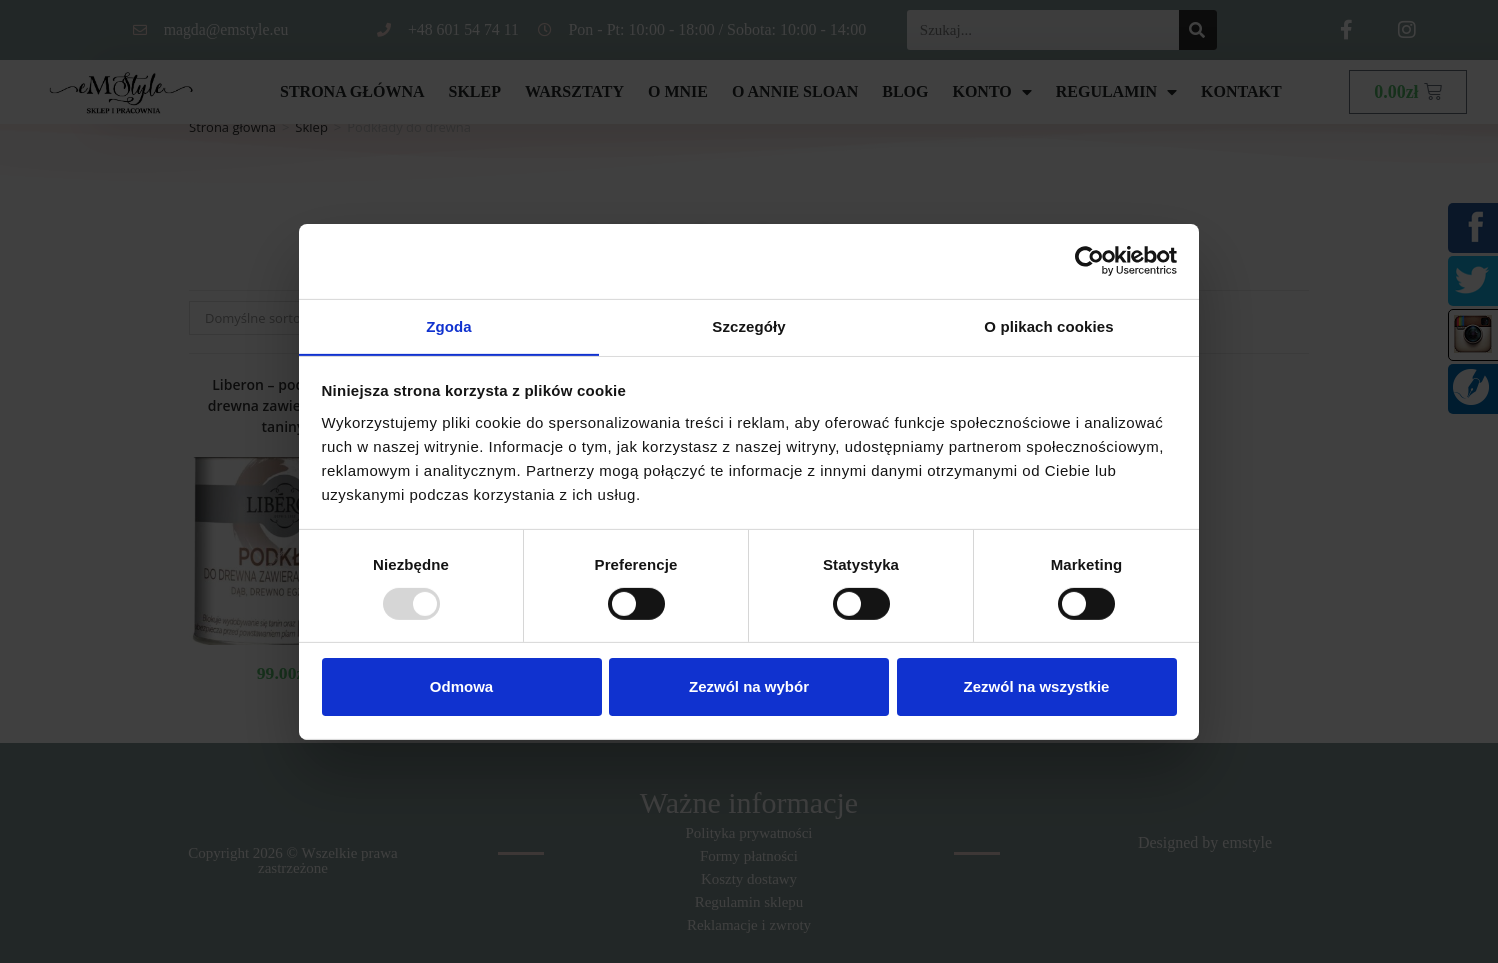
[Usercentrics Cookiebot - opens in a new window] (1089, 260)
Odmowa (461, 687)
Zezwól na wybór (749, 687)
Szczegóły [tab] (748, 325)
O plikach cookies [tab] (1048, 325)
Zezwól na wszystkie (1037, 687)
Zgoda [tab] (449, 325)
